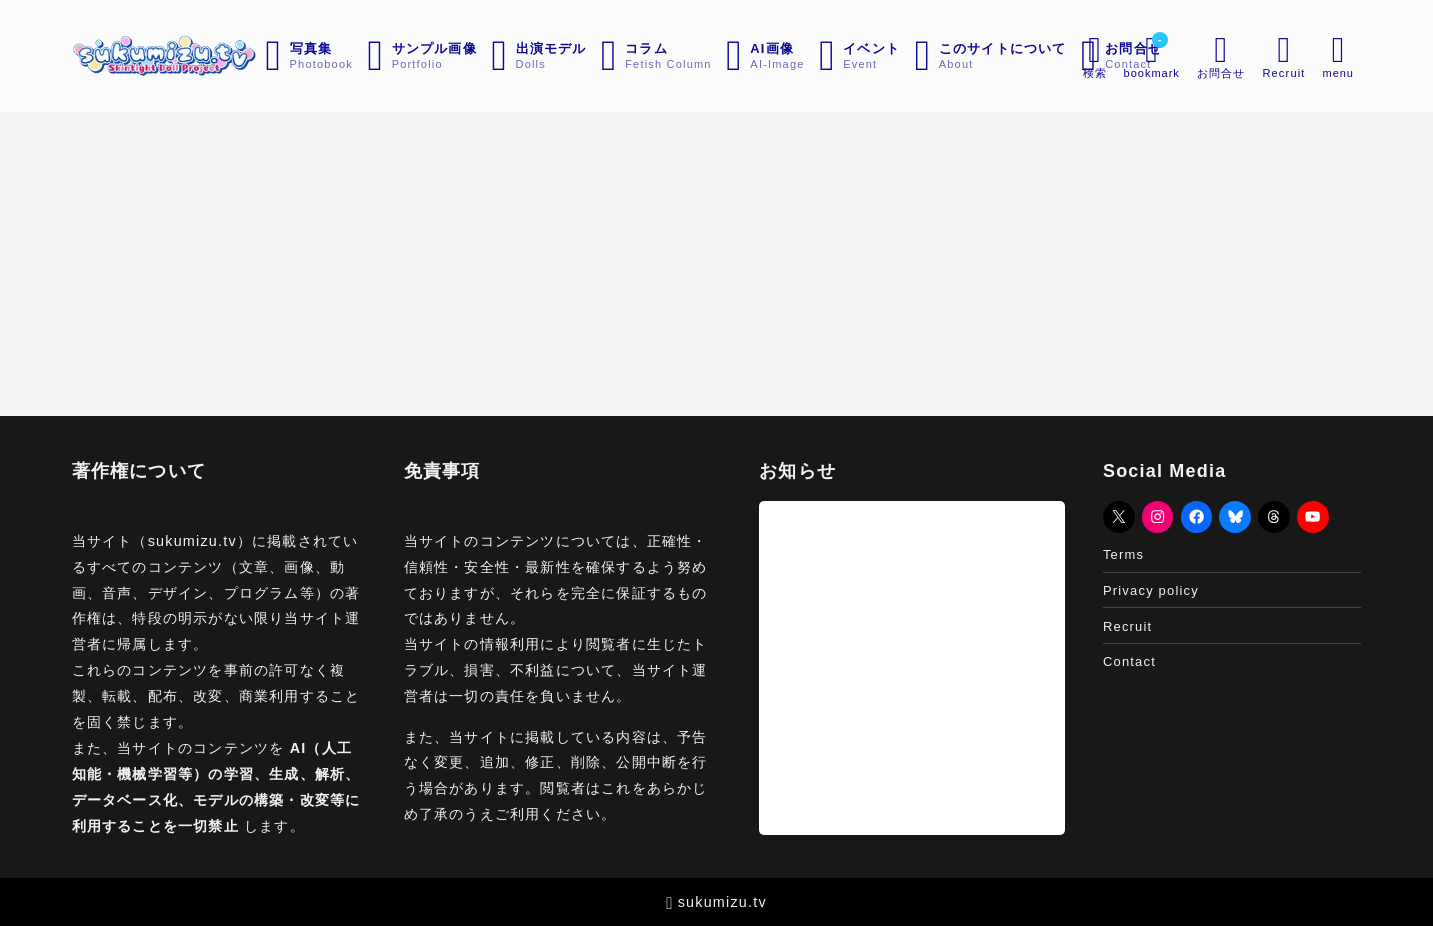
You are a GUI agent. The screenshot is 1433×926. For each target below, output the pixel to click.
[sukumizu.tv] (166, 56)
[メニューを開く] (1220, 56)
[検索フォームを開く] (1093, 56)
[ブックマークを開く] (1150, 56)
